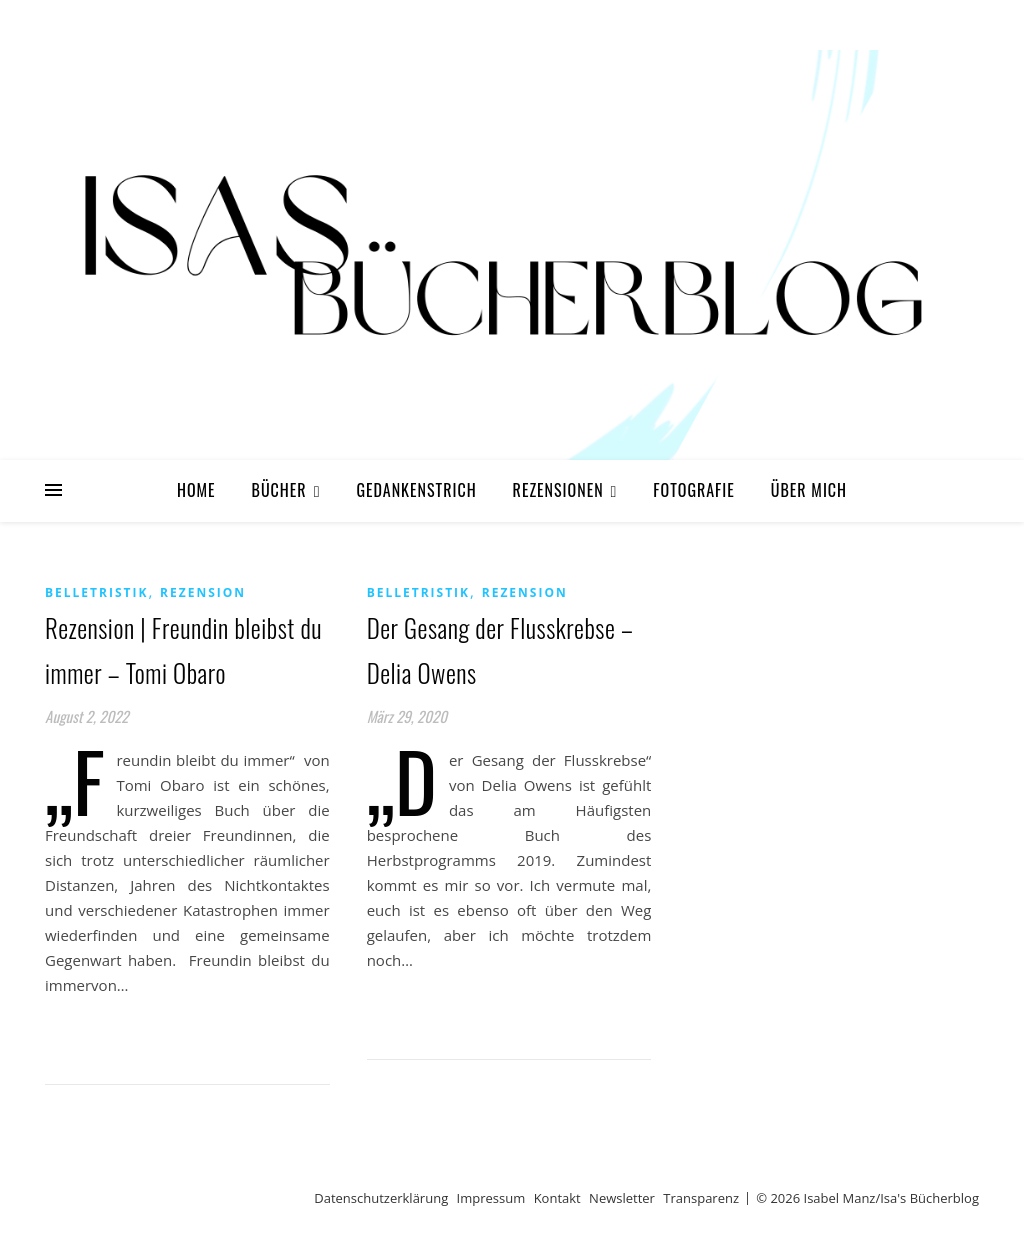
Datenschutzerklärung (381, 1198)
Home (196, 490)
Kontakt (557, 1198)
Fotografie (694, 490)
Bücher (279, 490)
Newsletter (622, 1198)
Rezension (203, 592)
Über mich (809, 490)
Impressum (491, 1198)
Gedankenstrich (416, 490)
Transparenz (701, 1198)
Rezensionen (558, 490)
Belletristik (96, 592)
